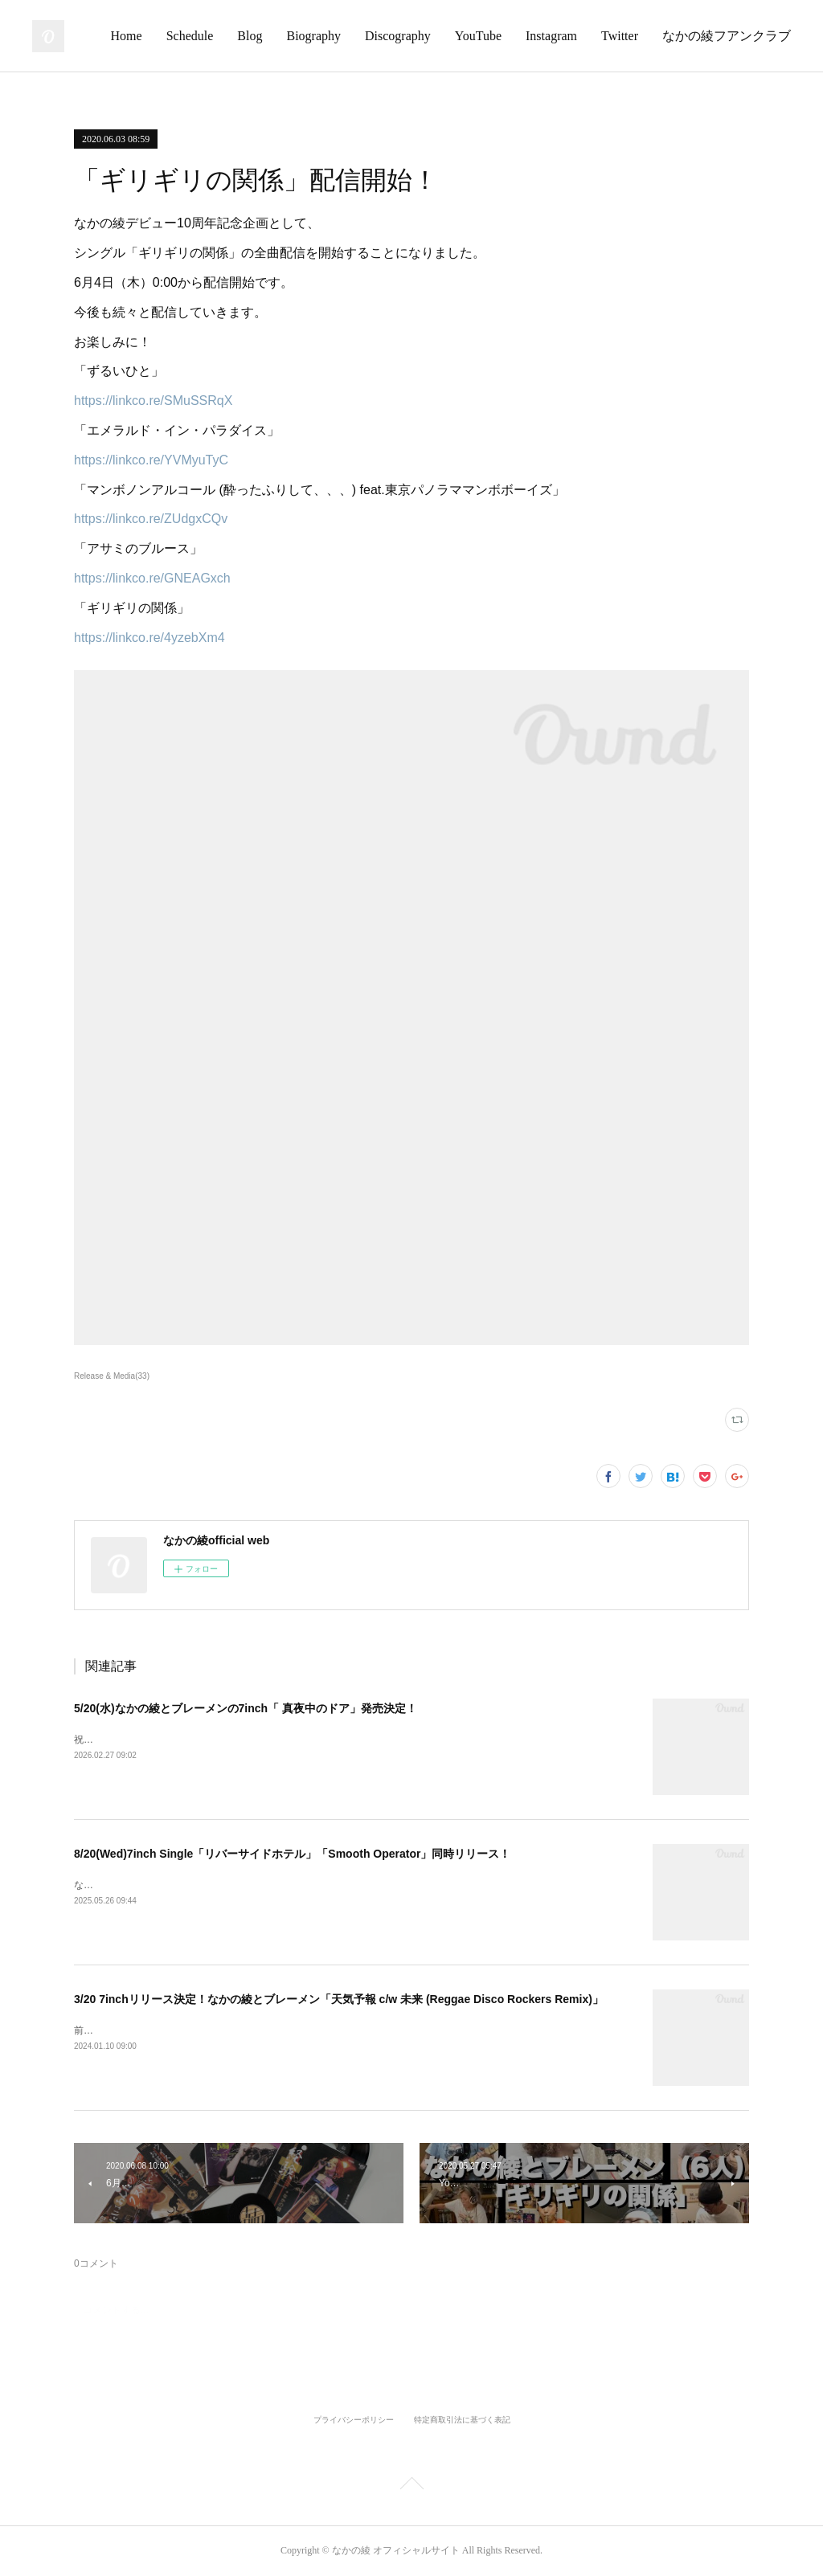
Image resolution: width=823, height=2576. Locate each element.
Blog (249, 36)
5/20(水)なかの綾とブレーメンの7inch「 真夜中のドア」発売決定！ (245, 1708)
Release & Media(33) (111, 1376)
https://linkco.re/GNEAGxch (152, 578)
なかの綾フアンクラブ (726, 36)
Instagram (551, 36)
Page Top (411, 2486)
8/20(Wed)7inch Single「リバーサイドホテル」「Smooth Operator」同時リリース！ (292, 1853)
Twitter (619, 36)
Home (126, 36)
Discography (398, 36)
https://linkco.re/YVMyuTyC (151, 460)
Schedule (190, 36)
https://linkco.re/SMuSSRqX (153, 400)
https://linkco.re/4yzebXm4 (149, 637)
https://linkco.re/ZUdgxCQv (150, 518)
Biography (313, 36)
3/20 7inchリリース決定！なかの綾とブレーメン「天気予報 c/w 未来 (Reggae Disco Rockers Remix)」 (339, 1999)
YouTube (478, 36)
